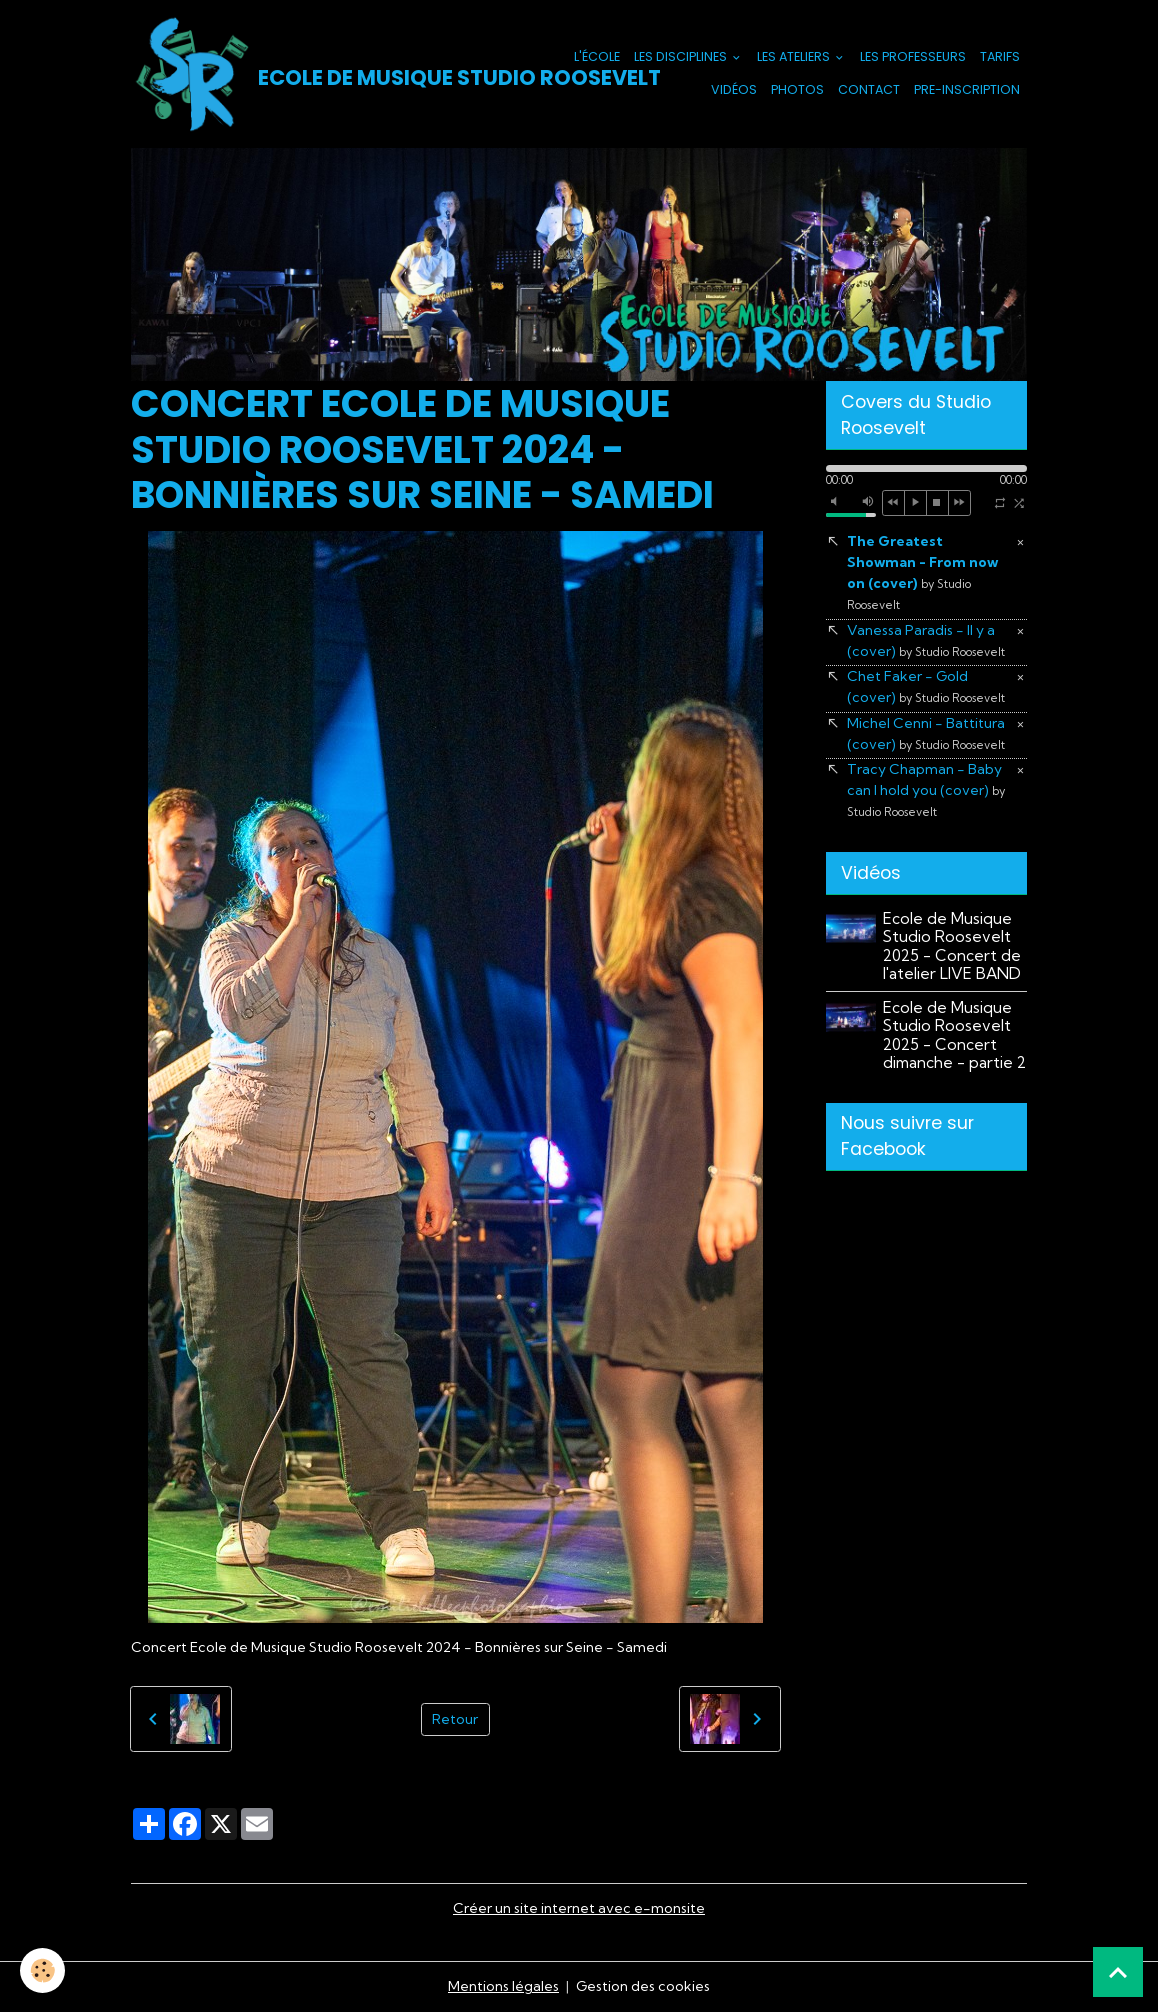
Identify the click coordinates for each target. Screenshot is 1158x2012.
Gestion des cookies (643, 1986)
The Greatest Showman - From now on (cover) (922, 572)
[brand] (336, 74)
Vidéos (734, 89)
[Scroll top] (1118, 1972)
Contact (869, 89)
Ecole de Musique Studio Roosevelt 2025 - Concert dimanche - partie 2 (954, 1035)
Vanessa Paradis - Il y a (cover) (926, 640)
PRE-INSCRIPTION (967, 89)
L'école (597, 56)
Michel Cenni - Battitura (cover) (926, 733)
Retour (455, 1719)
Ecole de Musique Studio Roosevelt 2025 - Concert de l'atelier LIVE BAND (952, 946)
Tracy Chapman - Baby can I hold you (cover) (926, 789)
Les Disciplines (682, 56)
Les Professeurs (913, 56)
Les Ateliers (795, 56)
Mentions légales (503, 1986)
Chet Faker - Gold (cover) (926, 686)
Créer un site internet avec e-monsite (579, 1908)
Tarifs (1000, 56)
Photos (797, 89)
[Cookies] (42, 1970)
